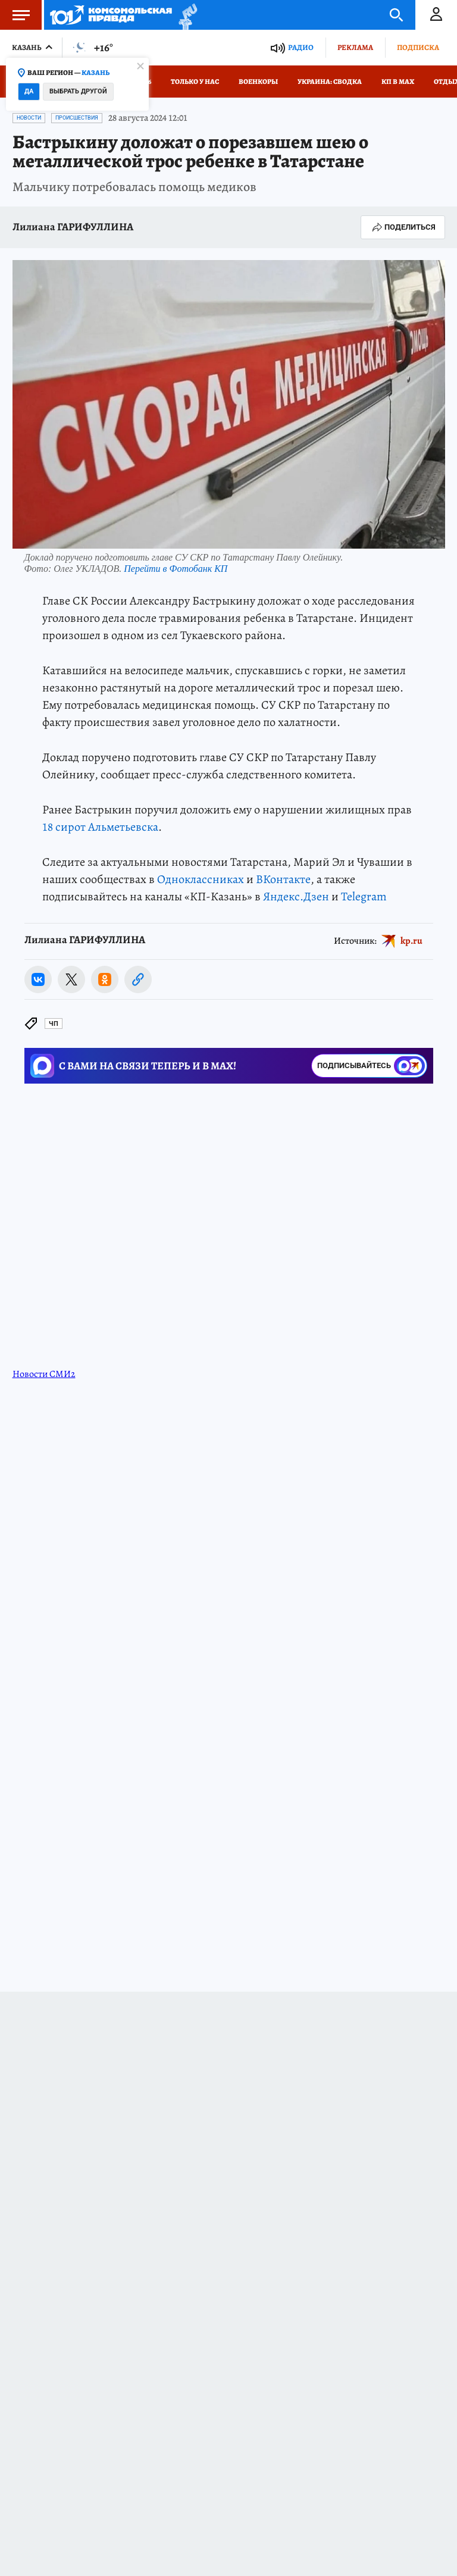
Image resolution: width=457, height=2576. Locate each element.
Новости (29, 118)
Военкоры (258, 81)
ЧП (53, 1024)
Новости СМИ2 (44, 1374)
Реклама (355, 47)
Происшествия (76, 118)
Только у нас (195, 81)
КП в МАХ (397, 81)
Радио (301, 47)
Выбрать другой (78, 91)
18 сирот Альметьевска (100, 827)
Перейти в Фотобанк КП (175, 569)
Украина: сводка (330, 81)
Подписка (418, 47)
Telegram (364, 896)
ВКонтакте (283, 879)
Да (28, 91)
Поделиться (403, 227)
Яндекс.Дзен (296, 896)
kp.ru (411, 940)
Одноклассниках (200, 879)
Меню (15, 15)
